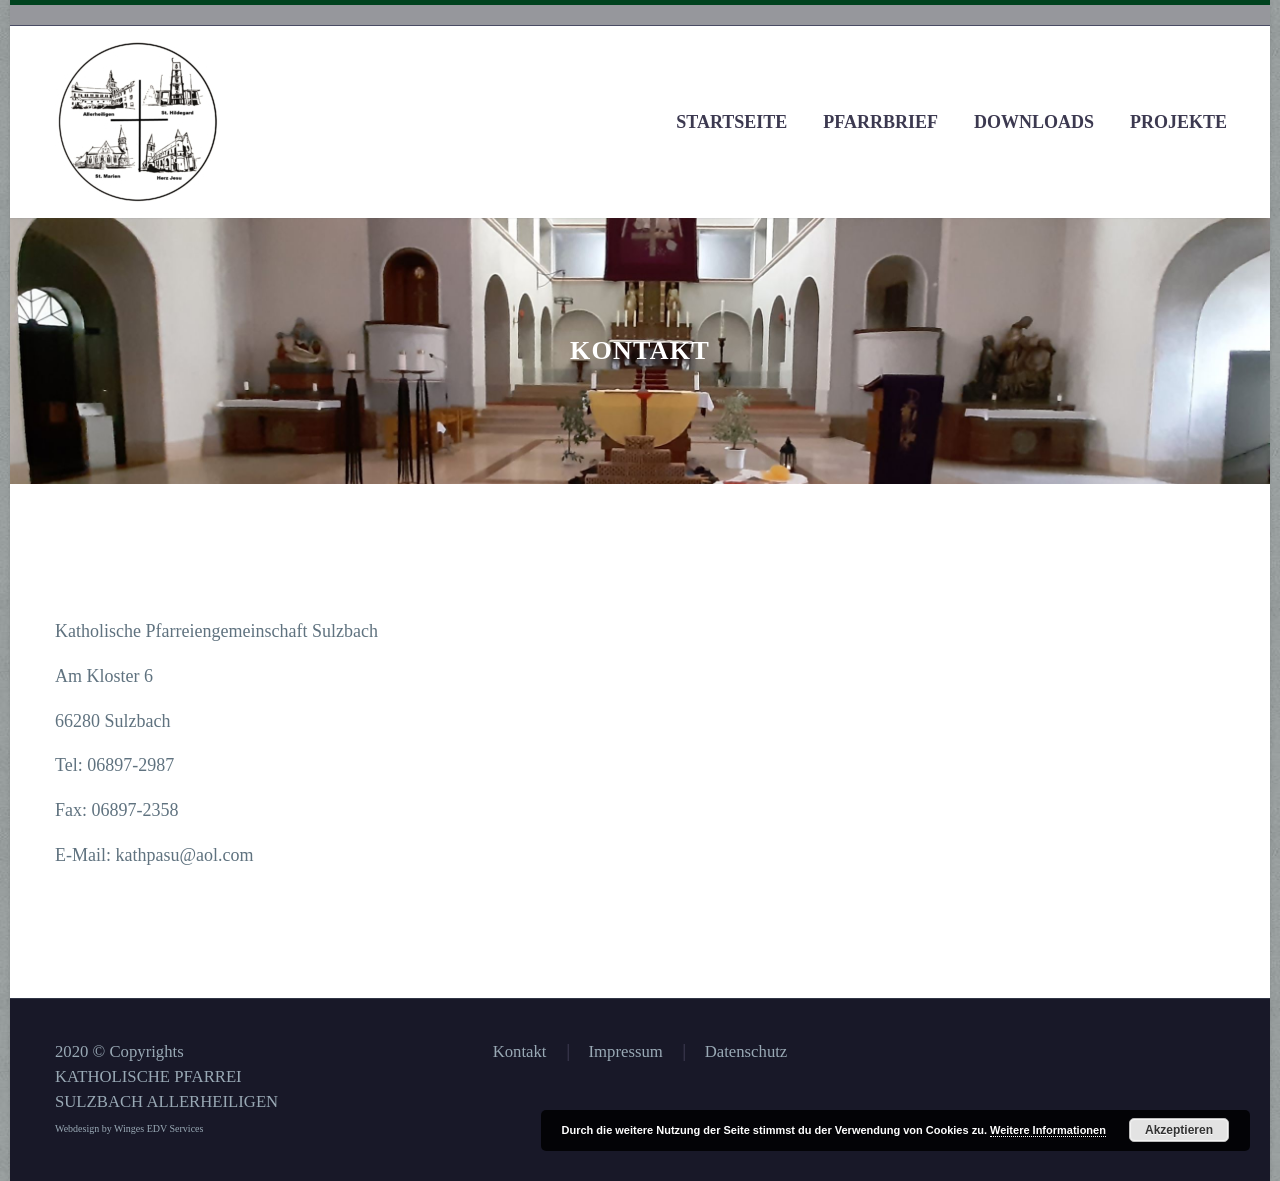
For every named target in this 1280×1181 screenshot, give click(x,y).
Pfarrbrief (880, 122)
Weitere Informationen (1048, 1130)
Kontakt (520, 1052)
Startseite (731, 122)
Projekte (1178, 122)
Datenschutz (746, 1052)
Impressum (626, 1052)
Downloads (1034, 122)
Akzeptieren (1179, 1130)
